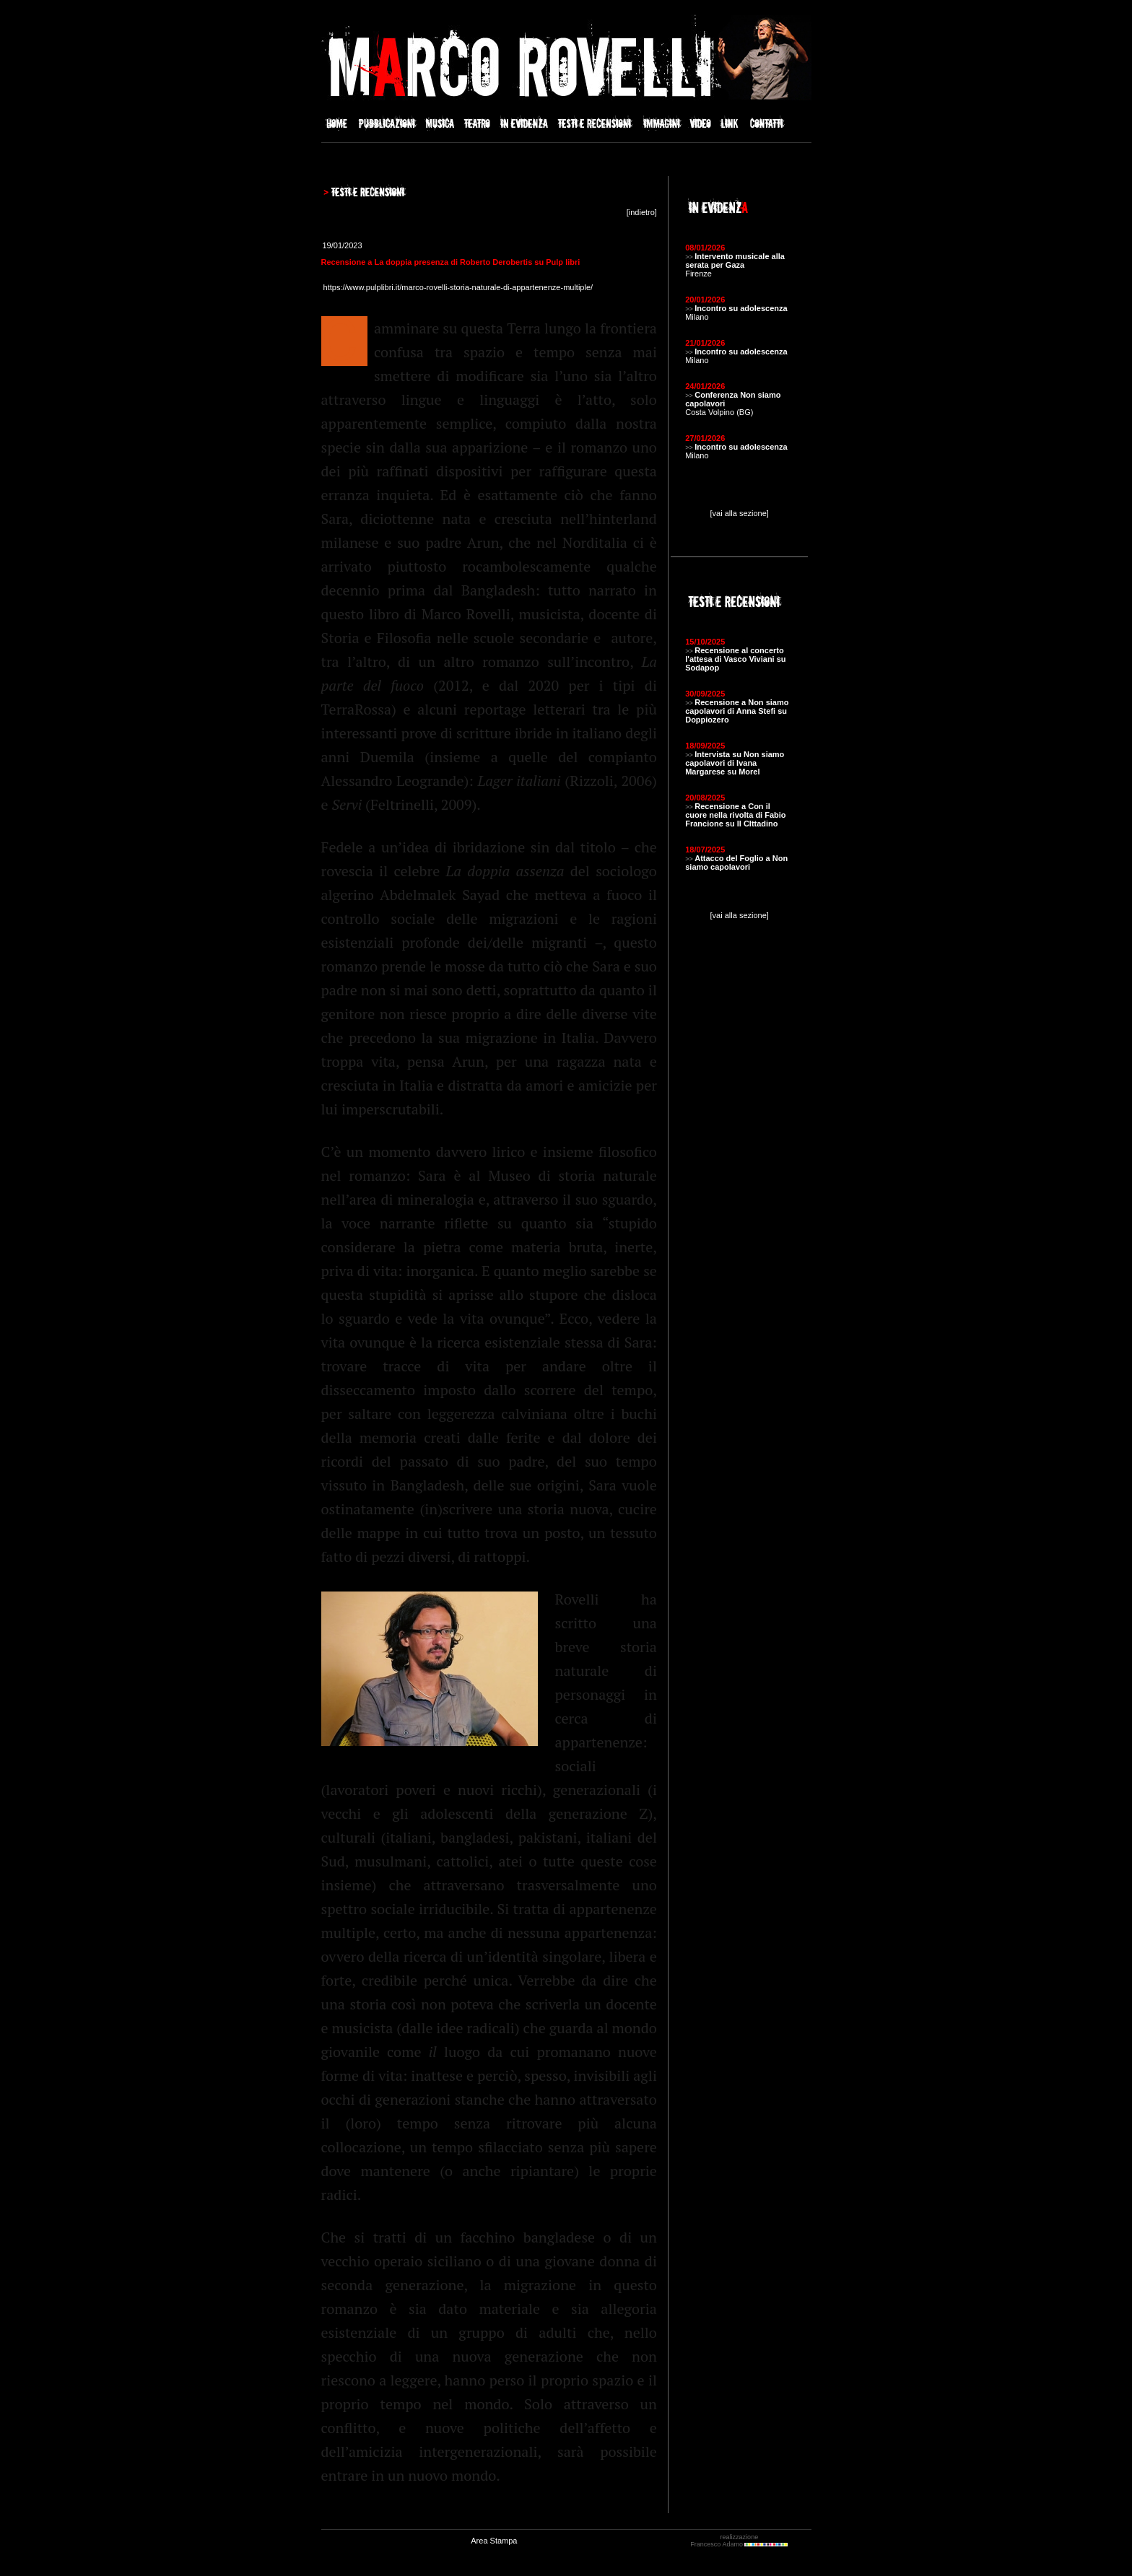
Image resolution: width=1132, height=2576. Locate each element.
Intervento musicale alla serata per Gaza (735, 260)
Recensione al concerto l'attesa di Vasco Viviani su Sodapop (735, 659)
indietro (642, 212)
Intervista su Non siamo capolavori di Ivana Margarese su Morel (734, 763)
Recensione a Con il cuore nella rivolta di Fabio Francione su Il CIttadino (735, 815)
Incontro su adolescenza (741, 308)
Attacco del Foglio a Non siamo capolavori (736, 862)
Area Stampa (494, 2540)
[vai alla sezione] (739, 513)
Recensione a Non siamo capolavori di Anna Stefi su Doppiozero (736, 711)
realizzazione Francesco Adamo (739, 2540)
